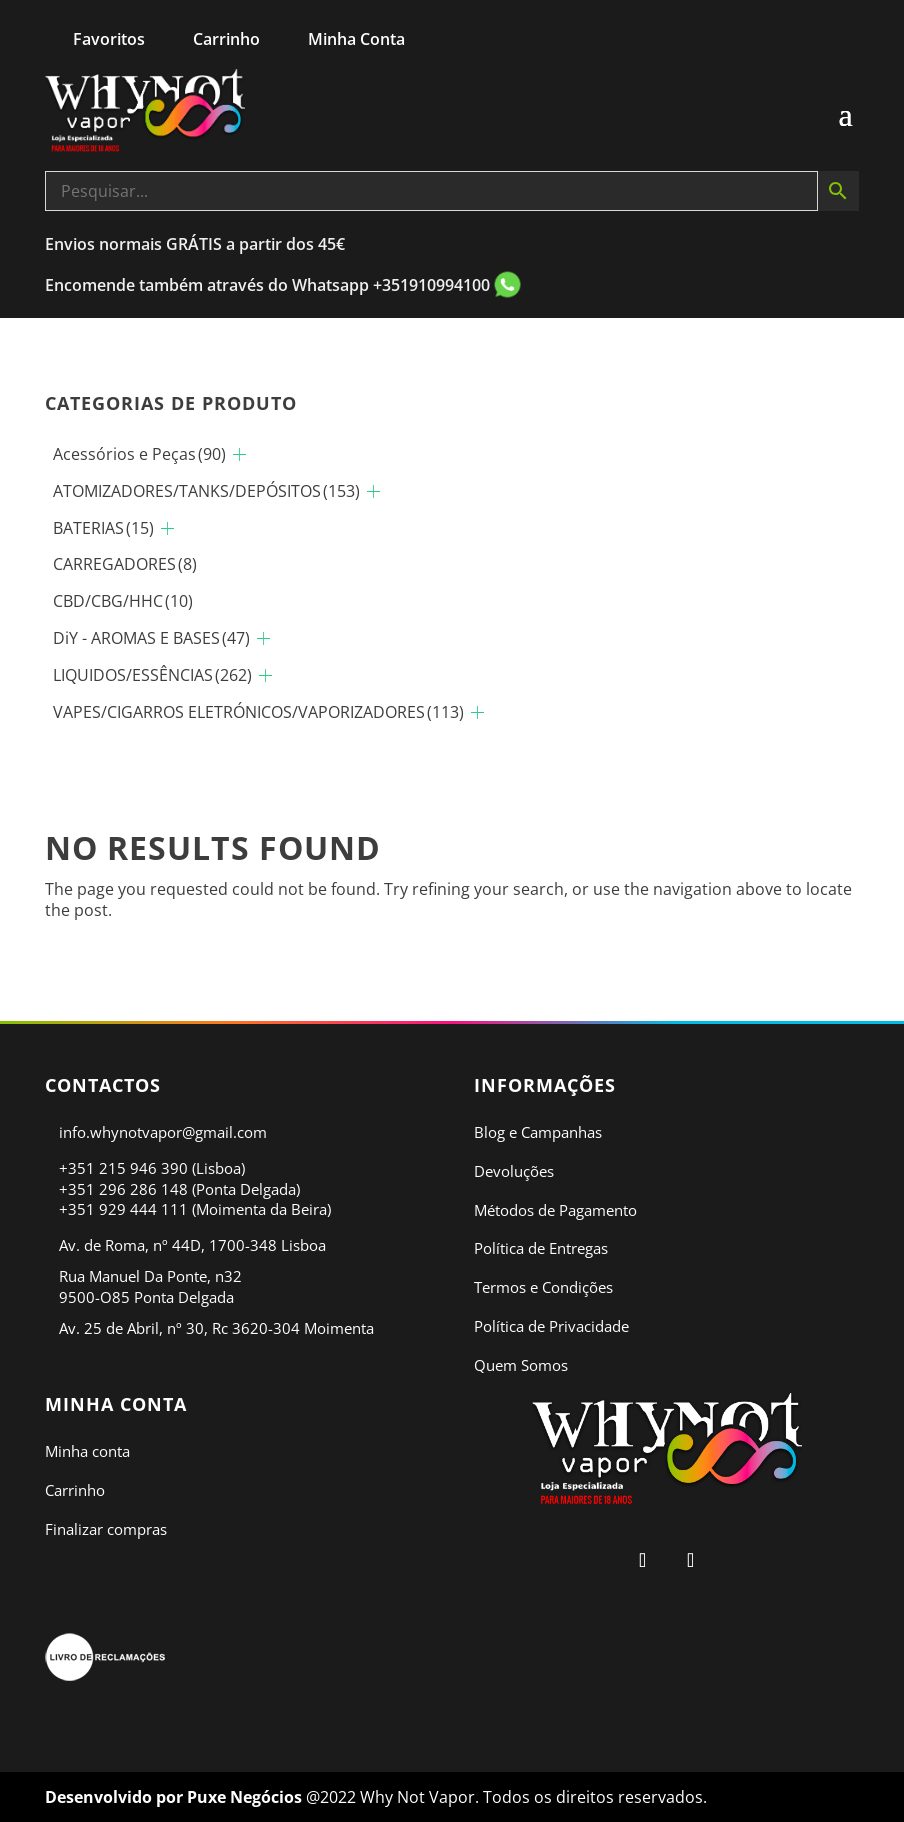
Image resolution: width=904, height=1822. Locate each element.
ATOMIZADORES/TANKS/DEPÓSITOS (206, 491)
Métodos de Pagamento (555, 1210)
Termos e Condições (543, 1287)
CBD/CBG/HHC (123, 601)
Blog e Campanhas (538, 1132)
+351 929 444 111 (123, 1209)
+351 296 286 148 (123, 1189)
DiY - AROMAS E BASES (151, 638)
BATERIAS (103, 528)
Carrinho (75, 1490)
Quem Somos (521, 1365)
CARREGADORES (125, 564)
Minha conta (87, 1451)
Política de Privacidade (551, 1326)
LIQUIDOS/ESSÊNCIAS (152, 675)
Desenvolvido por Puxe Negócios (175, 1797)
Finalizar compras (106, 1529)
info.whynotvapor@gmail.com (163, 1132)
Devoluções (514, 1171)
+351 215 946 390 (123, 1168)
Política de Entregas (541, 1248)
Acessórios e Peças (139, 454)
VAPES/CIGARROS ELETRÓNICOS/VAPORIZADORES (258, 712)
